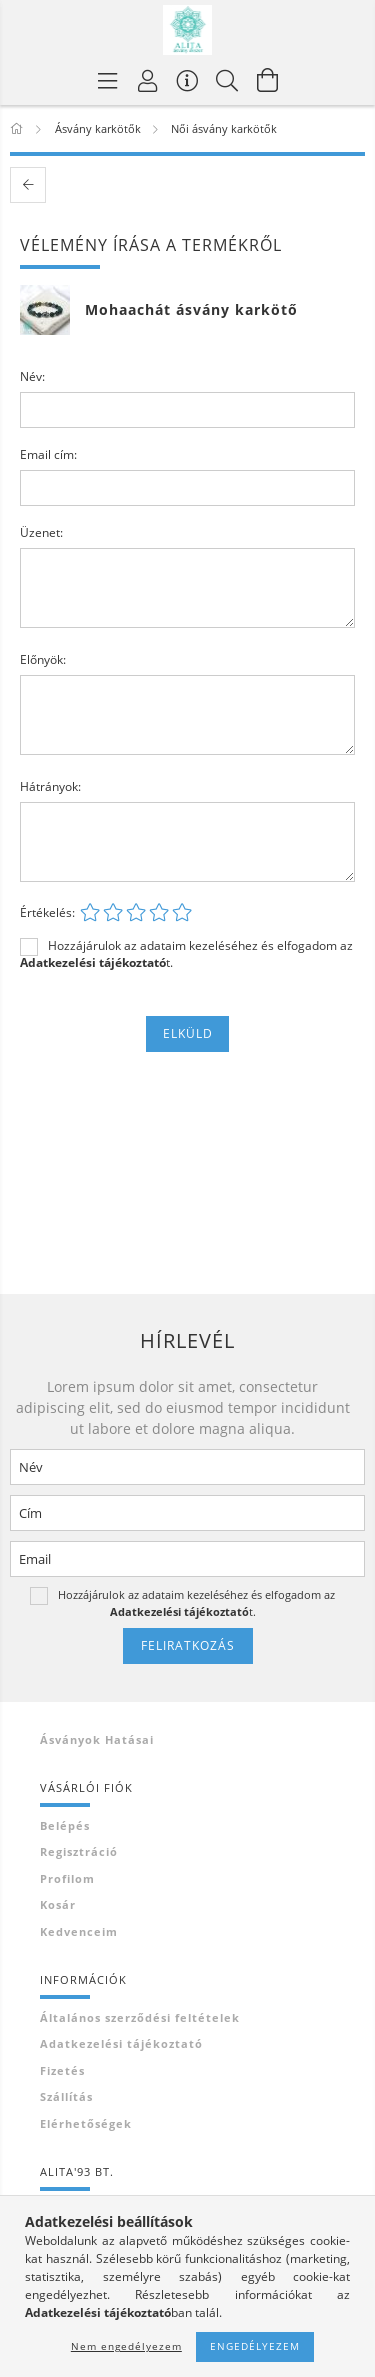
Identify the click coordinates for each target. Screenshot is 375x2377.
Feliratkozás (188, 1645)
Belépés (65, 1825)
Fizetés (62, 2070)
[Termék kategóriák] (108, 80)
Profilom (67, 1878)
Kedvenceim (79, 1931)
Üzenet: (41, 532)
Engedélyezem (255, 2346)
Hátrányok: (50, 786)
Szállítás (66, 2096)
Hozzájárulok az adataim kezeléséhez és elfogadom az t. (186, 954)
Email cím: (48, 454)
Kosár (58, 1904)
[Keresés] (228, 80)
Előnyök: (43, 659)
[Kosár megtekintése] (268, 80)
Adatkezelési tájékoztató (121, 2043)
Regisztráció (79, 1851)
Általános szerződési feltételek (140, 2017)
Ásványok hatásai (97, 1739)
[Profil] (148, 80)
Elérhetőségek (86, 2123)
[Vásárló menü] (188, 80)
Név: (32, 376)
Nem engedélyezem (126, 2346)
